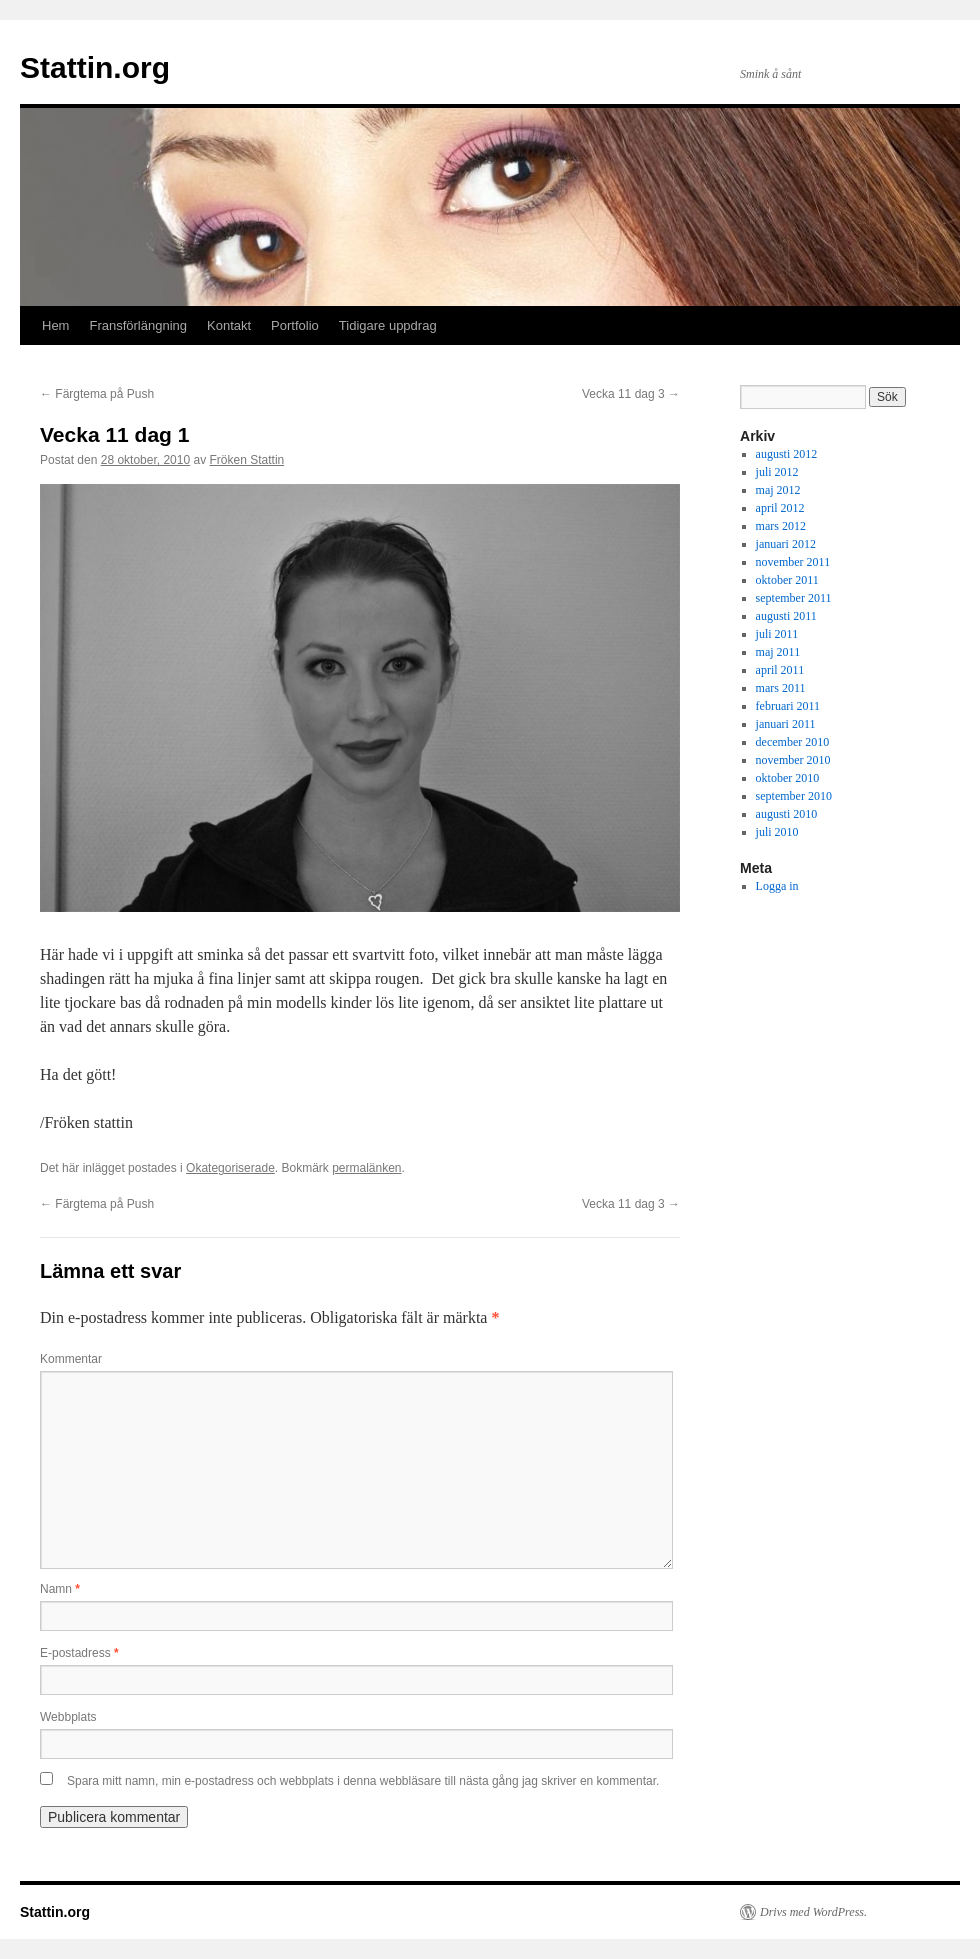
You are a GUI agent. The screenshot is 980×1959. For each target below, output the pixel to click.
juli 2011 (777, 634)
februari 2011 (788, 706)
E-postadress (79, 1653)
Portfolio (295, 325)
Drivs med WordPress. (813, 1912)
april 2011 (780, 670)
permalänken (366, 1168)
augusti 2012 (787, 454)
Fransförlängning (138, 325)
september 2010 (794, 796)
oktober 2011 (787, 580)
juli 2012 (777, 472)
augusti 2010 (787, 814)
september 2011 (794, 598)
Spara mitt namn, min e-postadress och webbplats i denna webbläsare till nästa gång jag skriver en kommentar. (363, 1781)
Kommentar (71, 1359)
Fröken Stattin (247, 460)
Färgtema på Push (97, 394)
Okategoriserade (230, 1168)
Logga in (777, 886)
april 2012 (780, 508)
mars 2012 (781, 526)
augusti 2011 (786, 616)
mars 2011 (781, 688)
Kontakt (229, 325)
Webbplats (68, 1717)
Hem (55, 325)
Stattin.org (95, 67)
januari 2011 (786, 724)
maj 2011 (778, 652)
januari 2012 (786, 544)
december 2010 (793, 742)
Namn (60, 1589)
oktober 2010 (788, 778)
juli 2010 (777, 832)
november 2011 (793, 562)
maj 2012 (778, 490)
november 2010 (793, 760)
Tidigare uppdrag (388, 325)
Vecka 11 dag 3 (631, 394)
